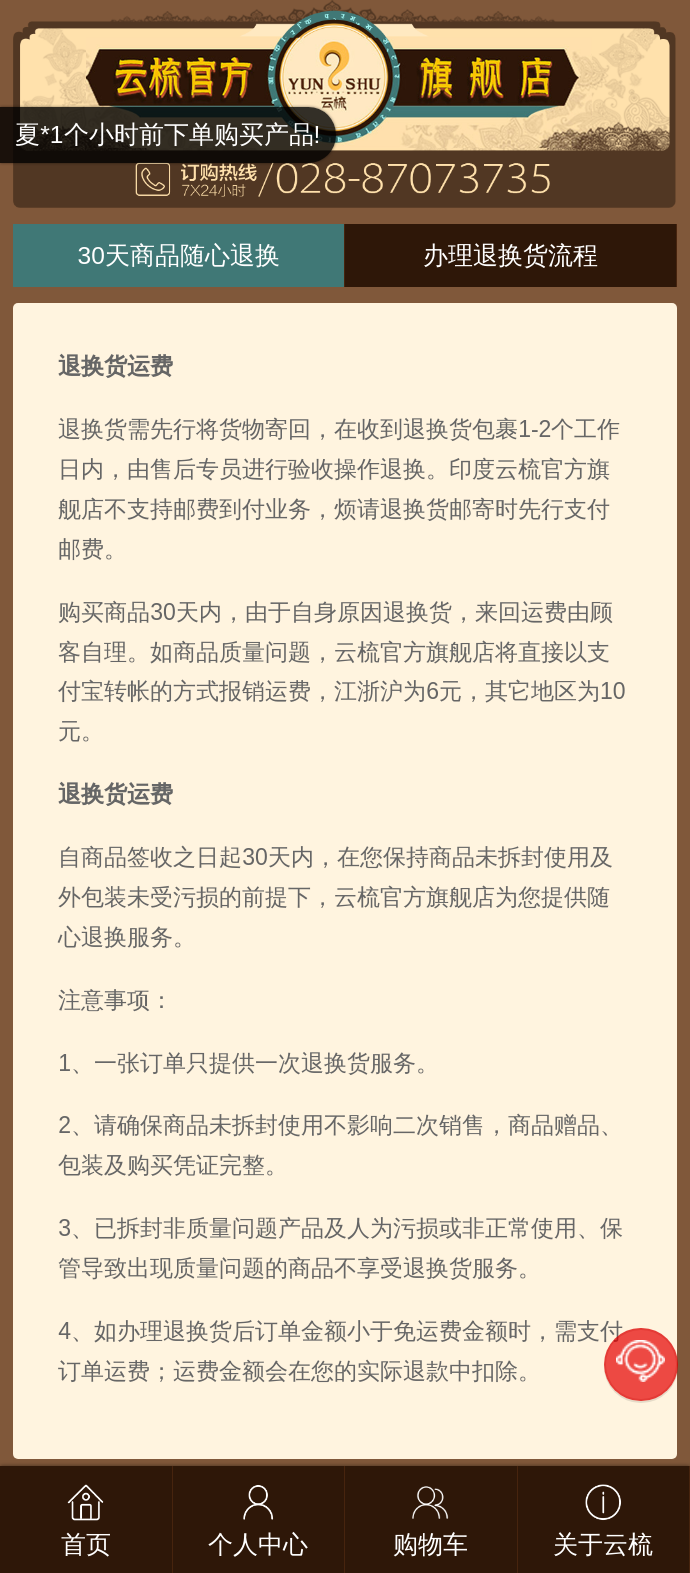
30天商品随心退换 (179, 255)
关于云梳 (603, 1544)
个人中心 (258, 1544)
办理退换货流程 (510, 255)
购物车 (430, 1544)
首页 (86, 1544)
